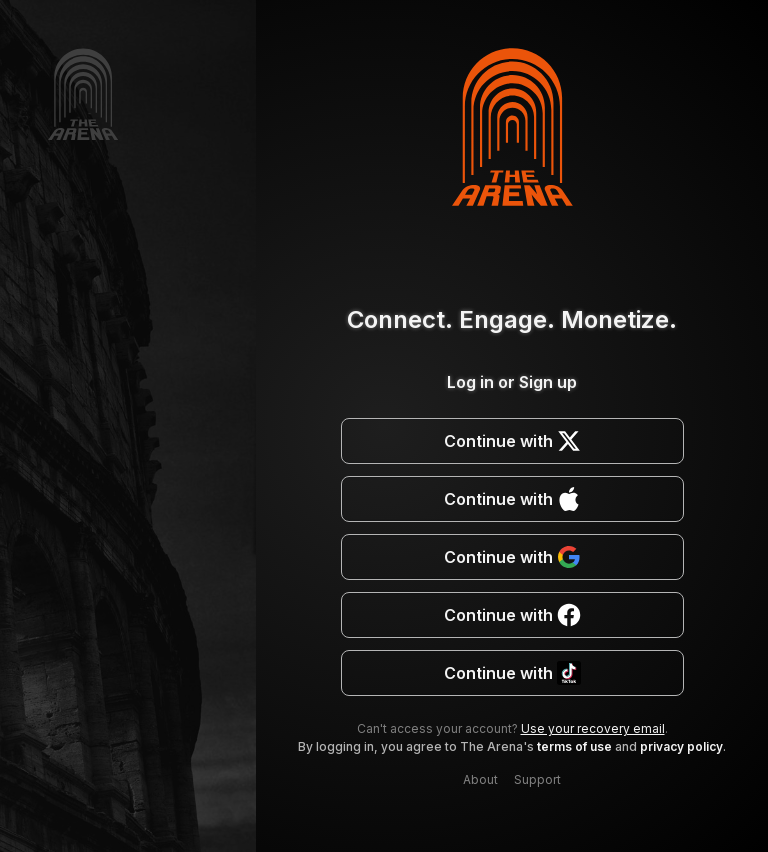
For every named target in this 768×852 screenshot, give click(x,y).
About (480, 779)
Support (537, 779)
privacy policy (681, 746)
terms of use (574, 746)
